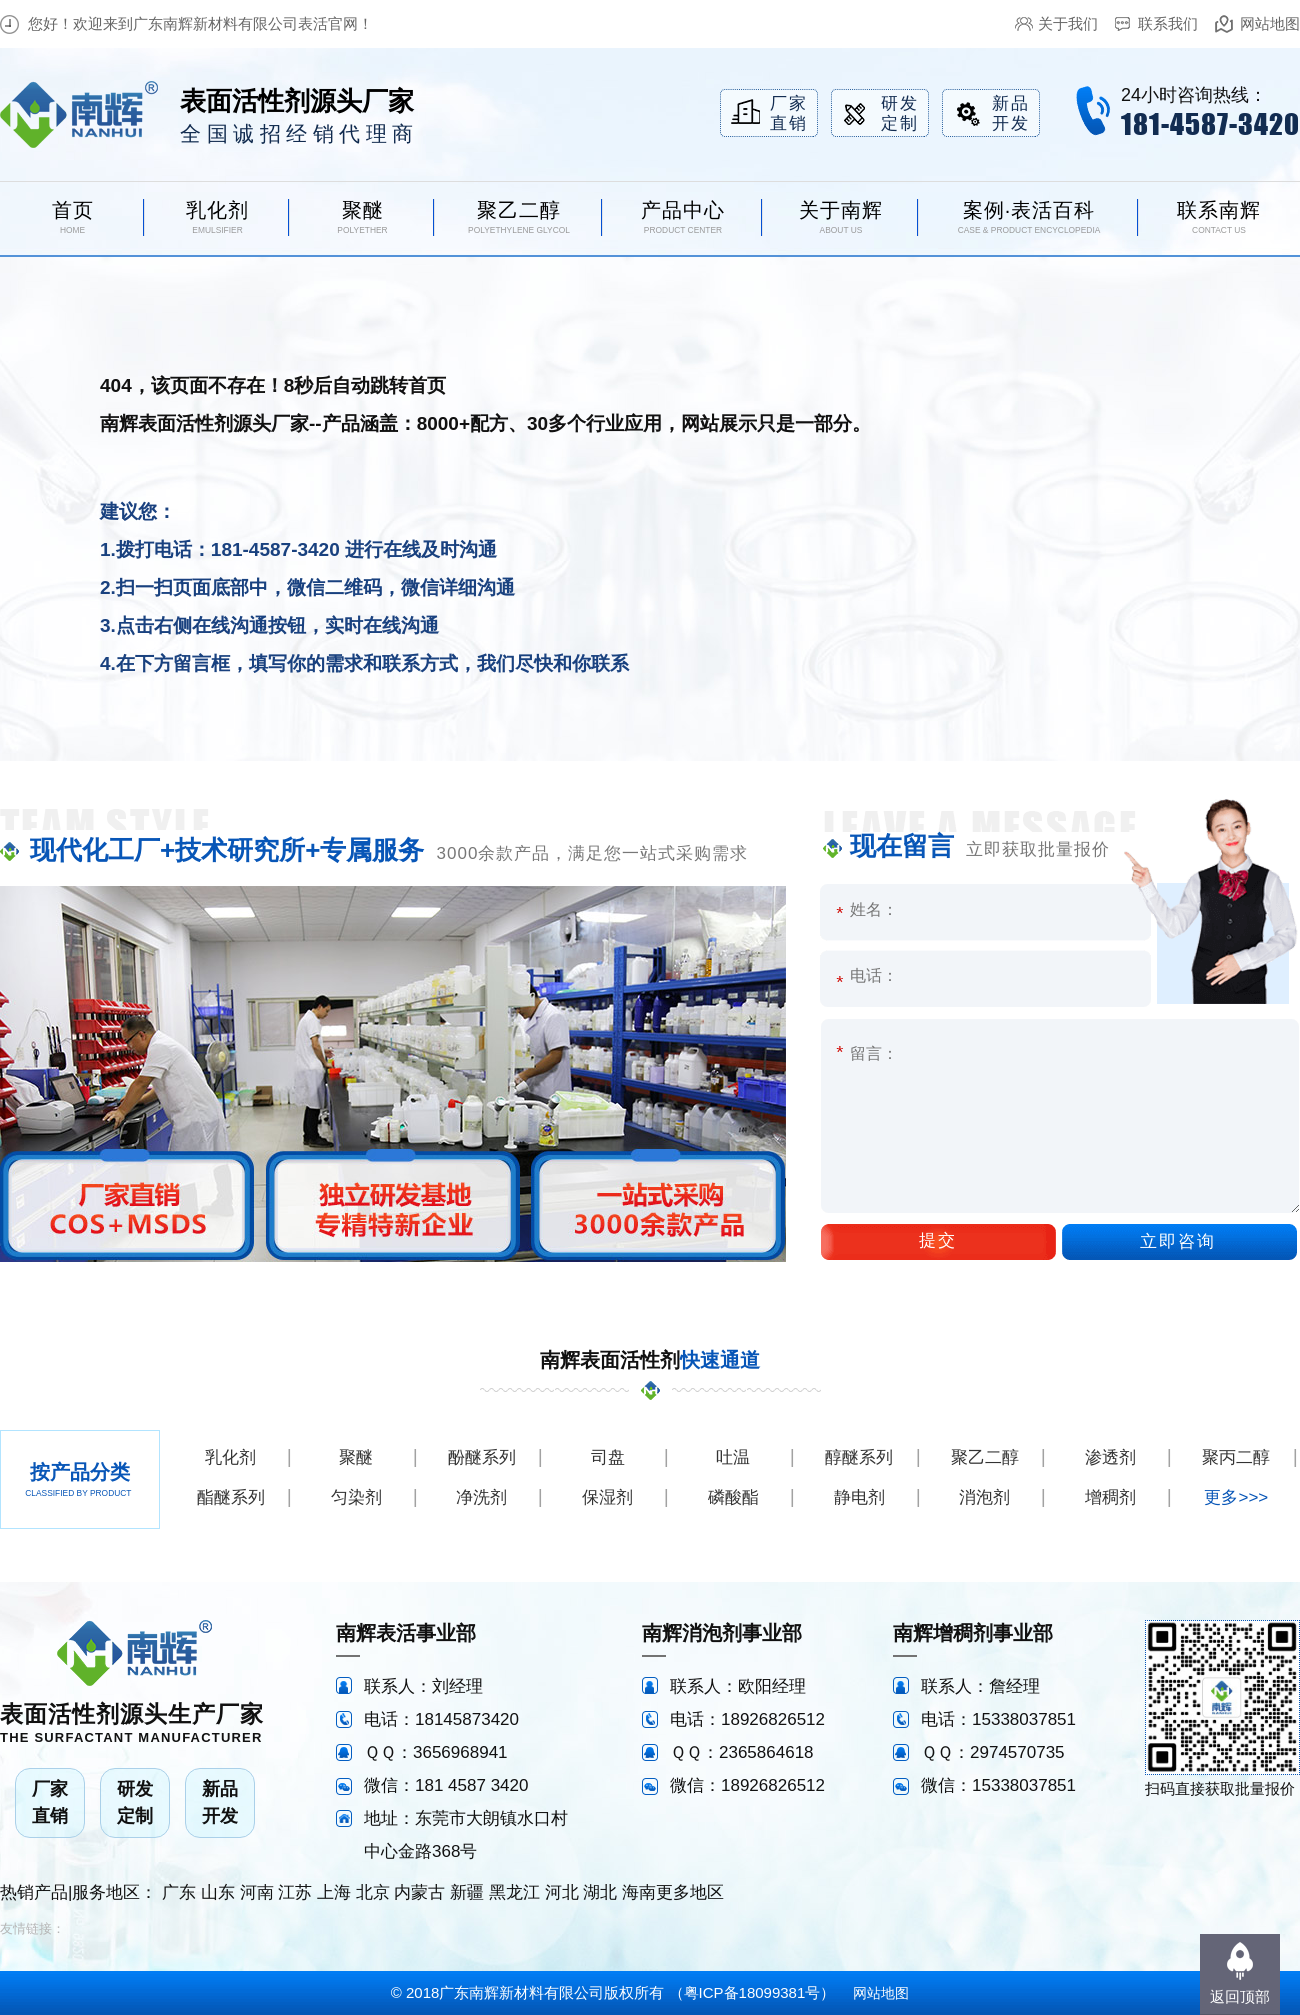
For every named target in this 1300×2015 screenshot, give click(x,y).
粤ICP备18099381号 (752, 1992)
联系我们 (1168, 23)
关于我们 (1068, 23)
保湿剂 (607, 1497)
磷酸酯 (733, 1497)
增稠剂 (1110, 1497)
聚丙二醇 (1236, 1457)
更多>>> (1236, 1497)
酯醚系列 (231, 1497)
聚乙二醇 (985, 1457)
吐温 (733, 1457)
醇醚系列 (859, 1457)
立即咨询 (1178, 1241)
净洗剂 (481, 1497)
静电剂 (859, 1497)
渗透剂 (1110, 1457)
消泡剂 (984, 1497)
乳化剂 (230, 1457)
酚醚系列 (482, 1457)
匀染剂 (356, 1497)
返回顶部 (1240, 1996)
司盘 (608, 1457)
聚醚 (356, 1457)
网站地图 (1270, 23)
